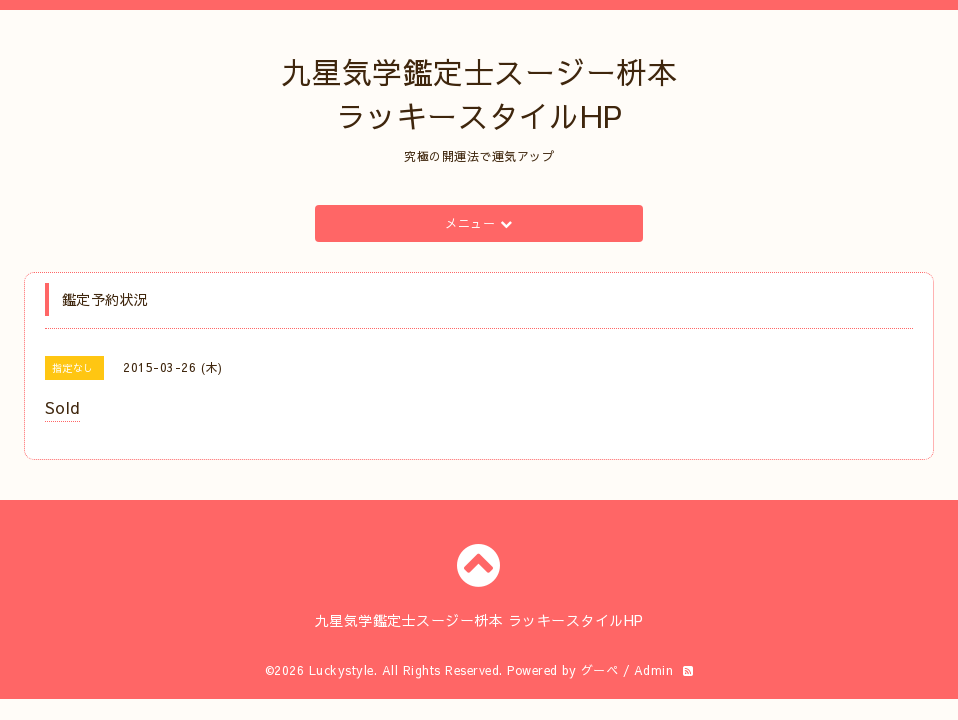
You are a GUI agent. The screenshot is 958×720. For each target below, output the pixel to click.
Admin (654, 670)
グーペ (600, 670)
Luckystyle (341, 670)
